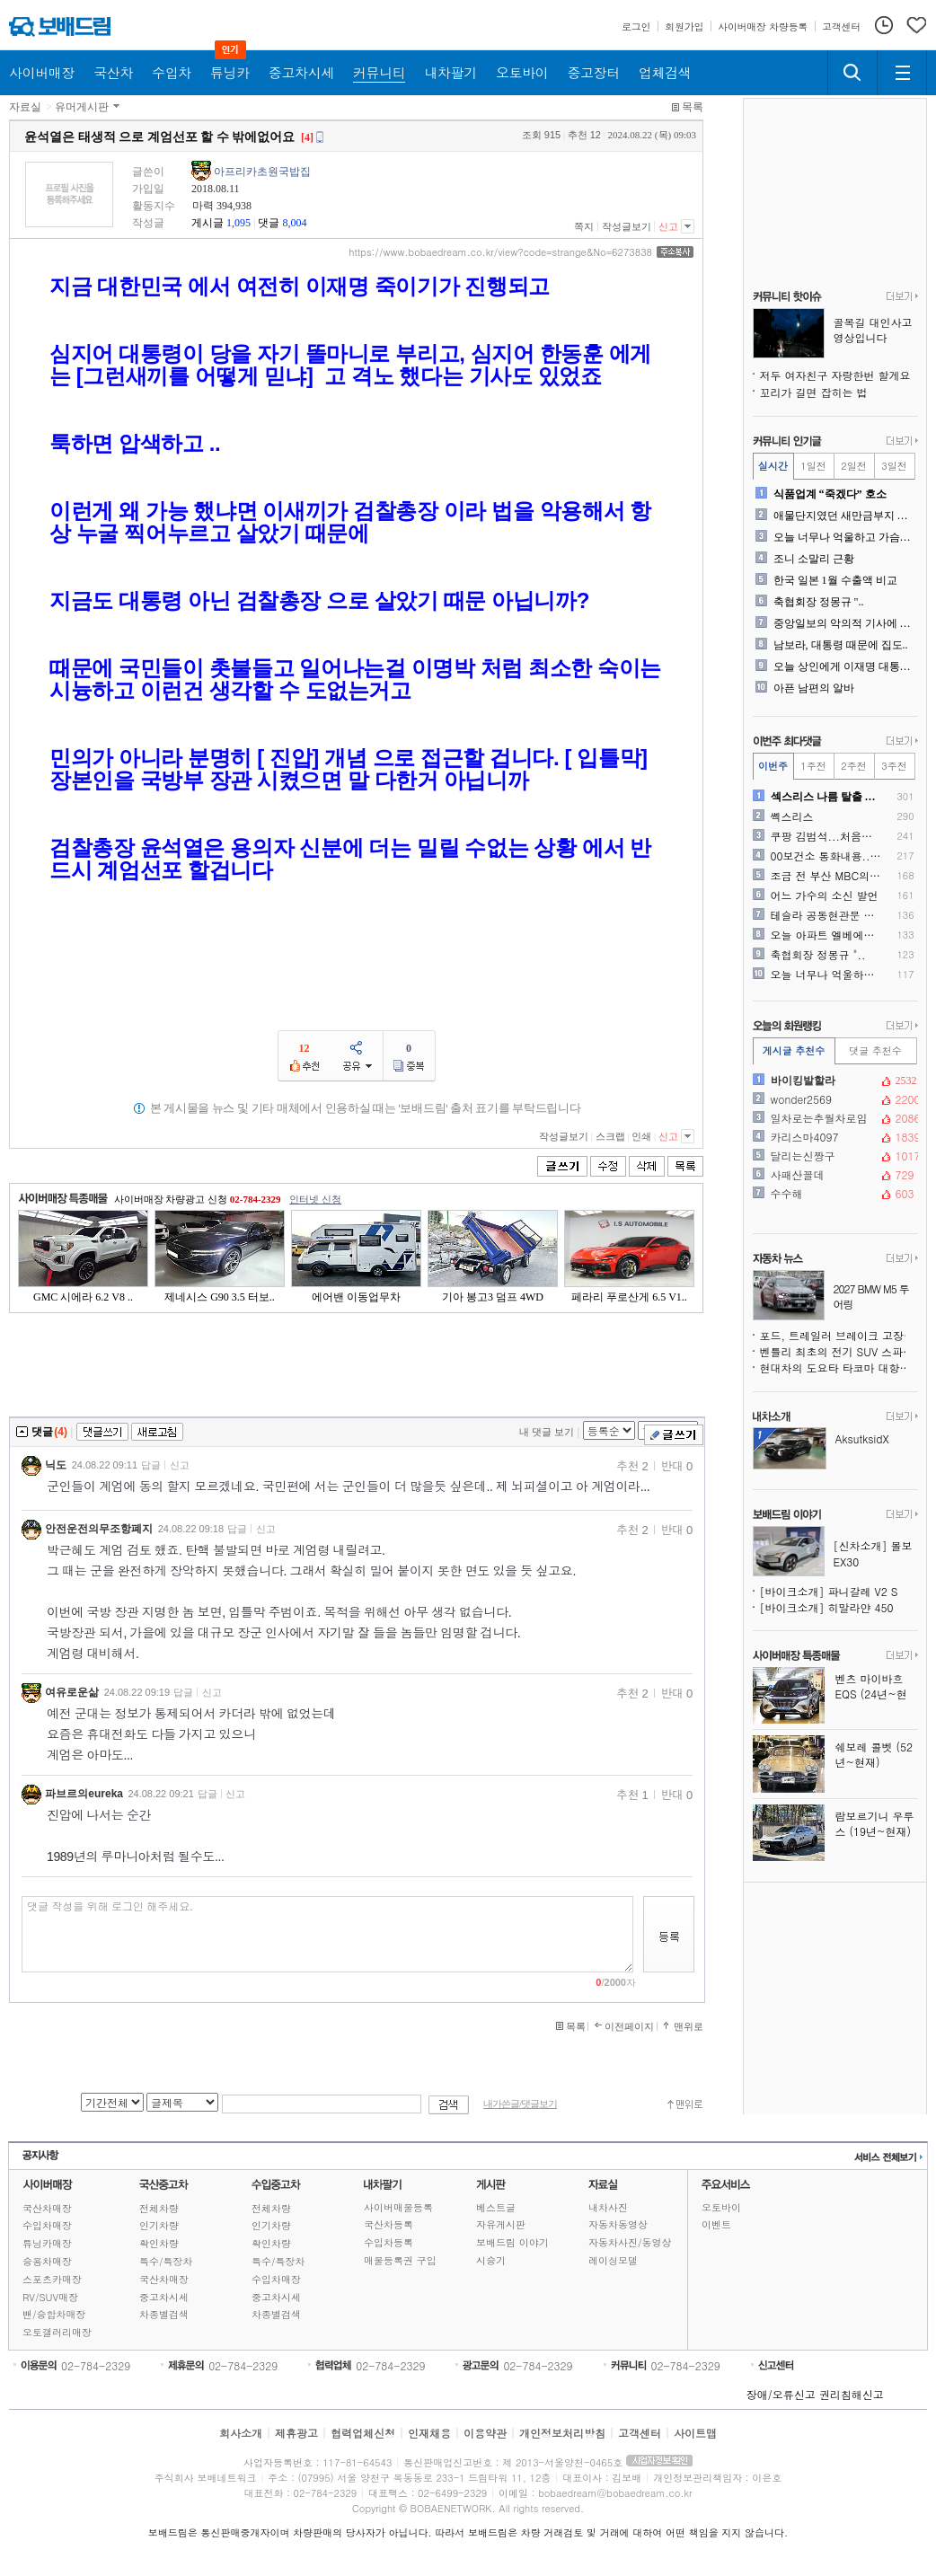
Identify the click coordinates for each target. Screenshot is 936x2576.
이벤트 (716, 2224)
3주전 (893, 765)
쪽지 (584, 226)
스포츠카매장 (52, 2279)
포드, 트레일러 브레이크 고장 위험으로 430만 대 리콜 (839, 1335)
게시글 (207, 222)
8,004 (294, 222)
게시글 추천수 (794, 1050)
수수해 (833, 1194)
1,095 (238, 222)
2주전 (853, 765)
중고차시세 (164, 2297)
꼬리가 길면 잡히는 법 (814, 392)
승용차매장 (47, 2261)
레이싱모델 (613, 2260)
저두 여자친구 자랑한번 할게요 (835, 375)
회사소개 (240, 2432)
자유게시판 (500, 2224)
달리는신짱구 (833, 1156)
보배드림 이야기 (512, 2242)
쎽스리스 (792, 816)
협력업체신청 (363, 2432)
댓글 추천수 (875, 1050)
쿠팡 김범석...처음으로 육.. (827, 836)
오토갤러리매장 (57, 2332)
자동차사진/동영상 (630, 2242)
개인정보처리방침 (562, 2432)
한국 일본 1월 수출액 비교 (835, 580)
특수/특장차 (166, 2261)
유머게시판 (82, 107)
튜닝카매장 (47, 2243)
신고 (668, 226)
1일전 (813, 465)
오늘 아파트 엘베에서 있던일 (827, 935)
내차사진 (608, 2207)
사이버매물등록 (398, 2207)
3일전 (893, 465)
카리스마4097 (833, 1137)
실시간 (773, 465)
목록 (692, 107)
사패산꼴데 (833, 1175)
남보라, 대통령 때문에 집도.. (840, 645)
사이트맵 (695, 2432)
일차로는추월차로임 (833, 1118)
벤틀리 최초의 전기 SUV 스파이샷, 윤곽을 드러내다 (839, 1351)
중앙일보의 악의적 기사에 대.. (843, 623)
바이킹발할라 (833, 1080)
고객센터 (639, 2432)
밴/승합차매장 (54, 2314)
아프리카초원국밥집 (262, 171)
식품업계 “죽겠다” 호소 (830, 494)
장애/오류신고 (781, 2394)
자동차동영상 (618, 2224)
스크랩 (610, 1136)
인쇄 (641, 1136)
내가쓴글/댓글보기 (520, 2104)
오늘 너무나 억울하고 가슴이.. (843, 537)
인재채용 (429, 2432)
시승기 (491, 2260)
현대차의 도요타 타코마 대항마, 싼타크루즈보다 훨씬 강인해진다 (839, 1367)
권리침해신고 (851, 2394)
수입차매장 (47, 2225)
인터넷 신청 (315, 1199)
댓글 (268, 222)
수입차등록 (388, 2242)
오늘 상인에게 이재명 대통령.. (843, 666)
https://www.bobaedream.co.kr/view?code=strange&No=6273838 (500, 252)
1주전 (813, 765)
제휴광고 (296, 2432)
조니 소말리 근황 (813, 558)
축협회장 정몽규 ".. (818, 601)
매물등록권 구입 (400, 2260)
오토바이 (721, 2207)
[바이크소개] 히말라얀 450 (827, 1607)
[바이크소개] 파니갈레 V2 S (829, 1591)
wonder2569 (833, 1099)
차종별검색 (164, 2314)
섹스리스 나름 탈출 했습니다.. (827, 796)
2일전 (853, 465)
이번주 (773, 765)
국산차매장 (47, 2208)
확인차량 (159, 2243)
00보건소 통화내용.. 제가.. (827, 856)
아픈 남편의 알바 (813, 688)
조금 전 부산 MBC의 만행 (827, 876)
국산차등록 (388, 2224)
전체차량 (159, 2208)
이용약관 (485, 2432)
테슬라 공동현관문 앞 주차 (827, 915)
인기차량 (159, 2225)
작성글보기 (626, 226)
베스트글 (496, 2207)
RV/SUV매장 (50, 2297)
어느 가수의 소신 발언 (825, 895)
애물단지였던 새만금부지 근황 (843, 515)
